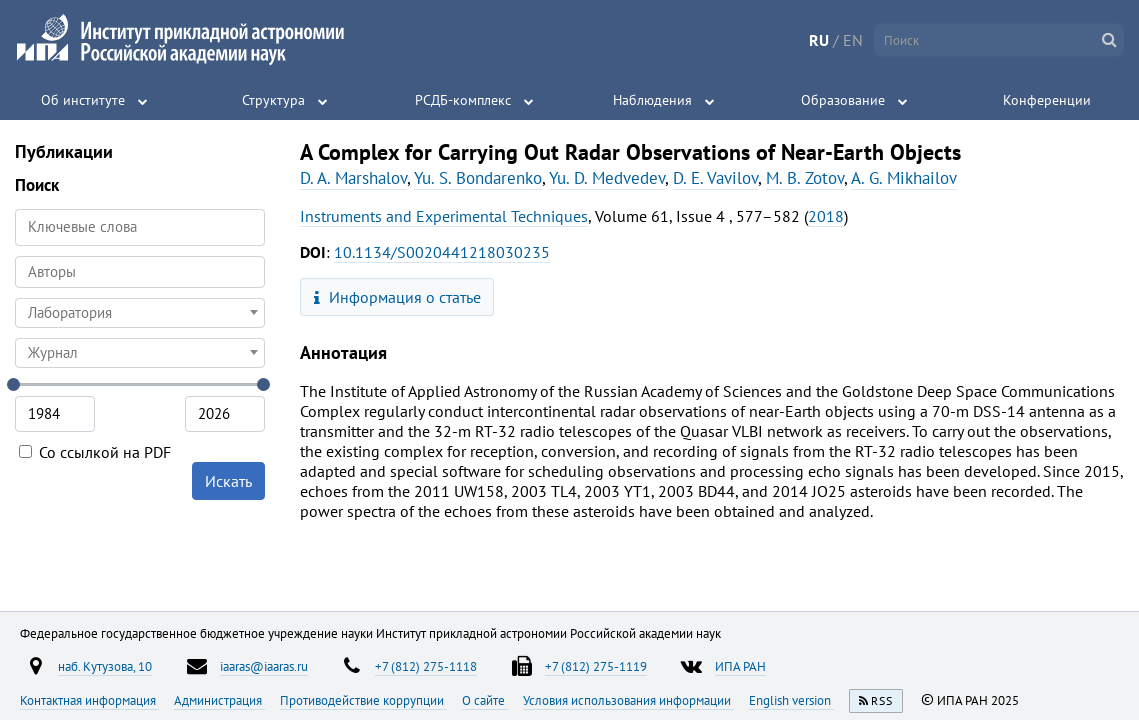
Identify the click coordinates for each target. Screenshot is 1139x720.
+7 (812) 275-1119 (596, 666)
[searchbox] (140, 271)
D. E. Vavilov (715, 178)
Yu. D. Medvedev (607, 178)
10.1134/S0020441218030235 (442, 252)
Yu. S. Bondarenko (478, 178)
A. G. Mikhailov (904, 178)
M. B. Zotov (805, 178)
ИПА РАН (740, 666)
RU (819, 40)
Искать (228, 481)
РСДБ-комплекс (463, 100)
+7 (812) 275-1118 (426, 666)
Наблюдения (652, 100)
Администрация (219, 700)
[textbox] (140, 313)
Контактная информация (89, 700)
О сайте (485, 700)
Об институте (83, 100)
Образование (843, 100)
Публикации (64, 151)
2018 (826, 216)
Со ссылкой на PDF (95, 452)
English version (791, 700)
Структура (273, 100)
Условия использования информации (628, 700)
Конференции (1047, 100)
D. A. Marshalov (353, 178)
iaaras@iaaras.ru (264, 666)
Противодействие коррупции (363, 700)
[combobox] (140, 272)
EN (853, 40)
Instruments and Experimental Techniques (444, 216)
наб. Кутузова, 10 (105, 666)
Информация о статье (397, 297)
